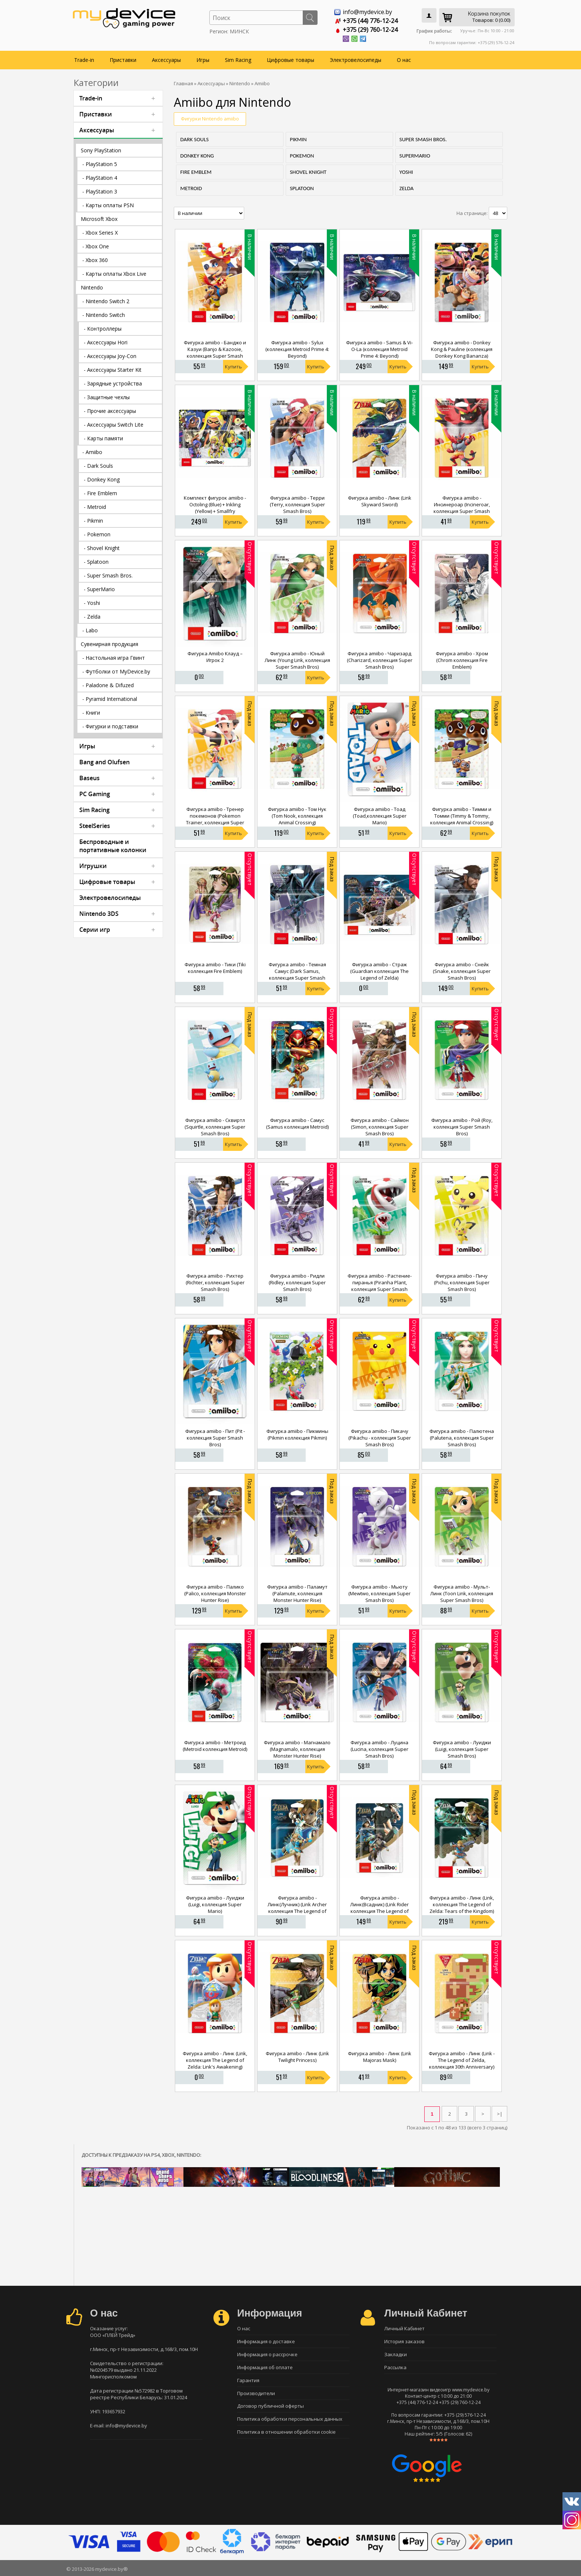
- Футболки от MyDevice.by (116, 671)
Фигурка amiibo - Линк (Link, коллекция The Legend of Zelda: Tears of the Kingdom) (461, 1904)
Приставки (123, 59)
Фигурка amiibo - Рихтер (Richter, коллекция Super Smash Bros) (215, 1282)
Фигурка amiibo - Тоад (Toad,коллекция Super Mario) (379, 816)
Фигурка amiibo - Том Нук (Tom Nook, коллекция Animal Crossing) (297, 816)
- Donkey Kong (102, 479)
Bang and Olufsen (104, 762)
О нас (404, 59)
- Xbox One (95, 246)
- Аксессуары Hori (105, 342)
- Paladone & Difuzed (108, 685)
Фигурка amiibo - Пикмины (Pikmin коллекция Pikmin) (297, 1434)
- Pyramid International (109, 698)
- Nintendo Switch (103, 314)
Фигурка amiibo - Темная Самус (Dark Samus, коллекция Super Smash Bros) (297, 974)
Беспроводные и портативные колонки (112, 846)
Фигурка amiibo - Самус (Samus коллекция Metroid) (297, 1123)
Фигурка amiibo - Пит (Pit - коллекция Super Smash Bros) (215, 1438)
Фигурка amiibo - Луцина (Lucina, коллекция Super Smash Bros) (379, 1749)
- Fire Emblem (100, 493)
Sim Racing (238, 59)
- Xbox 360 (95, 260)
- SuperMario (99, 589)
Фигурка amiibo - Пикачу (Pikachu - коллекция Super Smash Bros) (379, 1438)
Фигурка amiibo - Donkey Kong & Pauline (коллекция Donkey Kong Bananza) (461, 349)
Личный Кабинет (404, 2328)
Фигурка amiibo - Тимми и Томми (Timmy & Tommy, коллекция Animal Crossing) (461, 816)
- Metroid (95, 506)
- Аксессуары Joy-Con (110, 356)
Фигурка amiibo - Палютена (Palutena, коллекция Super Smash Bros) (461, 1438)
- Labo (90, 630)
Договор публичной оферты (270, 2406)
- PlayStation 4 (99, 177)
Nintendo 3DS (99, 914)
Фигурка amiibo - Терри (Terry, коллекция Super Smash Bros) (297, 504)
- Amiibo (92, 452)
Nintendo (92, 287)
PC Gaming (94, 794)
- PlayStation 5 (99, 164)
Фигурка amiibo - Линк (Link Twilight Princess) (297, 2056)
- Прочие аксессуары (110, 410)
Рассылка (395, 2367)
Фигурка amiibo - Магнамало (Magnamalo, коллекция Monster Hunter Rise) (297, 1749)
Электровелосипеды (355, 59)
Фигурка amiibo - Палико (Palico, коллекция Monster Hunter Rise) (215, 1593)
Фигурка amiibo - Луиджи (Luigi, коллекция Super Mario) (215, 1904)
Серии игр (94, 930)
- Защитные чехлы (107, 397)
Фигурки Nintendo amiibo (210, 118)
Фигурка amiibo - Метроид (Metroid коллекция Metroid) (215, 1745)
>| (499, 2113)
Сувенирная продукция (109, 644)
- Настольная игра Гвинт (113, 657)
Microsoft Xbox (99, 218)
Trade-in (84, 59)
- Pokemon (97, 534)
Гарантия (248, 2380)
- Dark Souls (98, 465)
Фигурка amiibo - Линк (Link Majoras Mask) (379, 2056)
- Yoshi (92, 602)
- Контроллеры (103, 328)
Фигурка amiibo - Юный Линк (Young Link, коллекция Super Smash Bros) (297, 660)
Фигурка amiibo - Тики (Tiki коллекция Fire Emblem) (215, 967)
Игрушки (93, 866)
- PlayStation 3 (99, 191)
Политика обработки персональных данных (289, 2419)
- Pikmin (93, 520)
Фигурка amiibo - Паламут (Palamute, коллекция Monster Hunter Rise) (297, 1593)
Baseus (89, 778)
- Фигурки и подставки (110, 726)
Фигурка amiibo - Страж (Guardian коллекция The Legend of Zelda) (379, 971)
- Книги (91, 712)
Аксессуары (166, 59)
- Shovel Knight (102, 548)
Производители (256, 2393)
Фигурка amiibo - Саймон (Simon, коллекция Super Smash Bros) (380, 1127)
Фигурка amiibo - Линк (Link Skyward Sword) (379, 501)
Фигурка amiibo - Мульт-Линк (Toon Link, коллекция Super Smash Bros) (461, 1593)
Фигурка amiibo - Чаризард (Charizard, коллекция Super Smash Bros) (379, 660)
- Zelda (92, 616)
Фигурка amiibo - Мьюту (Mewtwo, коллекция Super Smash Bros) (379, 1593)
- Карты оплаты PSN (108, 205)
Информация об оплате (265, 2367)
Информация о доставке (266, 2341)
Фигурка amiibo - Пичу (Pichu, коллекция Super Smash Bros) (461, 1282)
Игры (202, 59)
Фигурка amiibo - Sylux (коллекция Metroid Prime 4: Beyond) (297, 349)
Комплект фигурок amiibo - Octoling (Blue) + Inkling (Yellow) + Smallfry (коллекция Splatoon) (215, 507)
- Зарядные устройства (113, 383)
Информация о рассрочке (267, 2354)
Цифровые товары (290, 59)
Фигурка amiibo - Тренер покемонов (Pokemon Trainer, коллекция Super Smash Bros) (215, 819)
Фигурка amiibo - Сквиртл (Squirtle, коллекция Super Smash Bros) (215, 1127)
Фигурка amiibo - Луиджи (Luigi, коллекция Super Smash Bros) (462, 1749)
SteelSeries (94, 826)
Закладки (395, 2354)
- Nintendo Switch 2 (105, 301)
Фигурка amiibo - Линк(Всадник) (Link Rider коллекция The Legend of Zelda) (379, 1907)
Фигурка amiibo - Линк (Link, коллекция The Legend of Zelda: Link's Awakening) (215, 2060)
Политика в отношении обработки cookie (286, 2432)
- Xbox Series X (100, 232)
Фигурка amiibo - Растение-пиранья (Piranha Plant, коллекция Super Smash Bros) (380, 1285)
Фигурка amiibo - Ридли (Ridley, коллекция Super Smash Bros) (297, 1282)
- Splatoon (96, 561)
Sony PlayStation (101, 150)
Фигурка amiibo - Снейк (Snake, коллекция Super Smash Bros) (462, 971)
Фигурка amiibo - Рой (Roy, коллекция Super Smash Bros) (461, 1127)
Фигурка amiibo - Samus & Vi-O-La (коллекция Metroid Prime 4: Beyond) (379, 349)
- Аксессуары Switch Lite (113, 424)
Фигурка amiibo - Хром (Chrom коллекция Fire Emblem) (462, 660)
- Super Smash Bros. (108, 575)
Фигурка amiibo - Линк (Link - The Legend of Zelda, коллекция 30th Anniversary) (462, 2060)
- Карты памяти (103, 438)
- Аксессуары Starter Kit (113, 369)
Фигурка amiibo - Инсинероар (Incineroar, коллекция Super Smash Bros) (462, 507)
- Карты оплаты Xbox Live (114, 273)
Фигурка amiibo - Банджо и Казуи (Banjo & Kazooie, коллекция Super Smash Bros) (215, 352)
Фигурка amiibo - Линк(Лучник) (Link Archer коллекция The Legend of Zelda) (297, 1907)
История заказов (404, 2341)
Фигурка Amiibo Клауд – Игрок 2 (215, 656)
